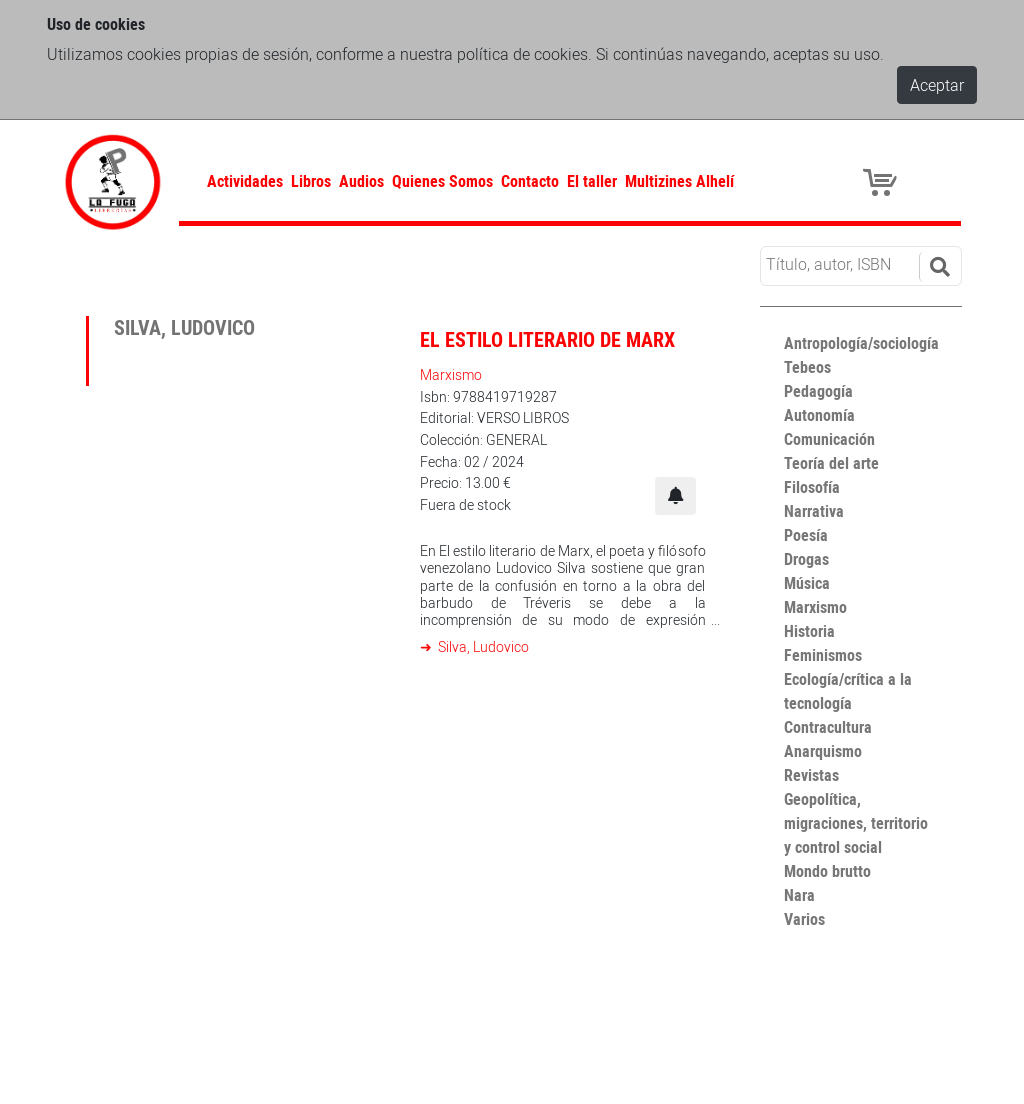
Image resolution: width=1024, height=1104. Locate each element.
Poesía (806, 535)
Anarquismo (823, 751)
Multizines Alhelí (679, 181)
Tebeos (807, 367)
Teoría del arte (831, 463)
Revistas (811, 775)
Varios (804, 919)
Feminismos (823, 655)
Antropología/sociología (861, 343)
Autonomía (819, 415)
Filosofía (812, 487)
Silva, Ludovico (482, 646)
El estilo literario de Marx (547, 339)
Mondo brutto (827, 871)
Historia (809, 631)
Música (807, 583)
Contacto (530, 181)
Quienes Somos (442, 181)
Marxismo (451, 374)
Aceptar (937, 85)
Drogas (806, 559)
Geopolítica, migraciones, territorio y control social (856, 823)
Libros (311, 181)
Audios (361, 181)
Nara (799, 895)
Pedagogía (818, 391)
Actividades (245, 181)
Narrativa (814, 511)
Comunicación (829, 439)
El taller (592, 181)
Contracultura (828, 727)
